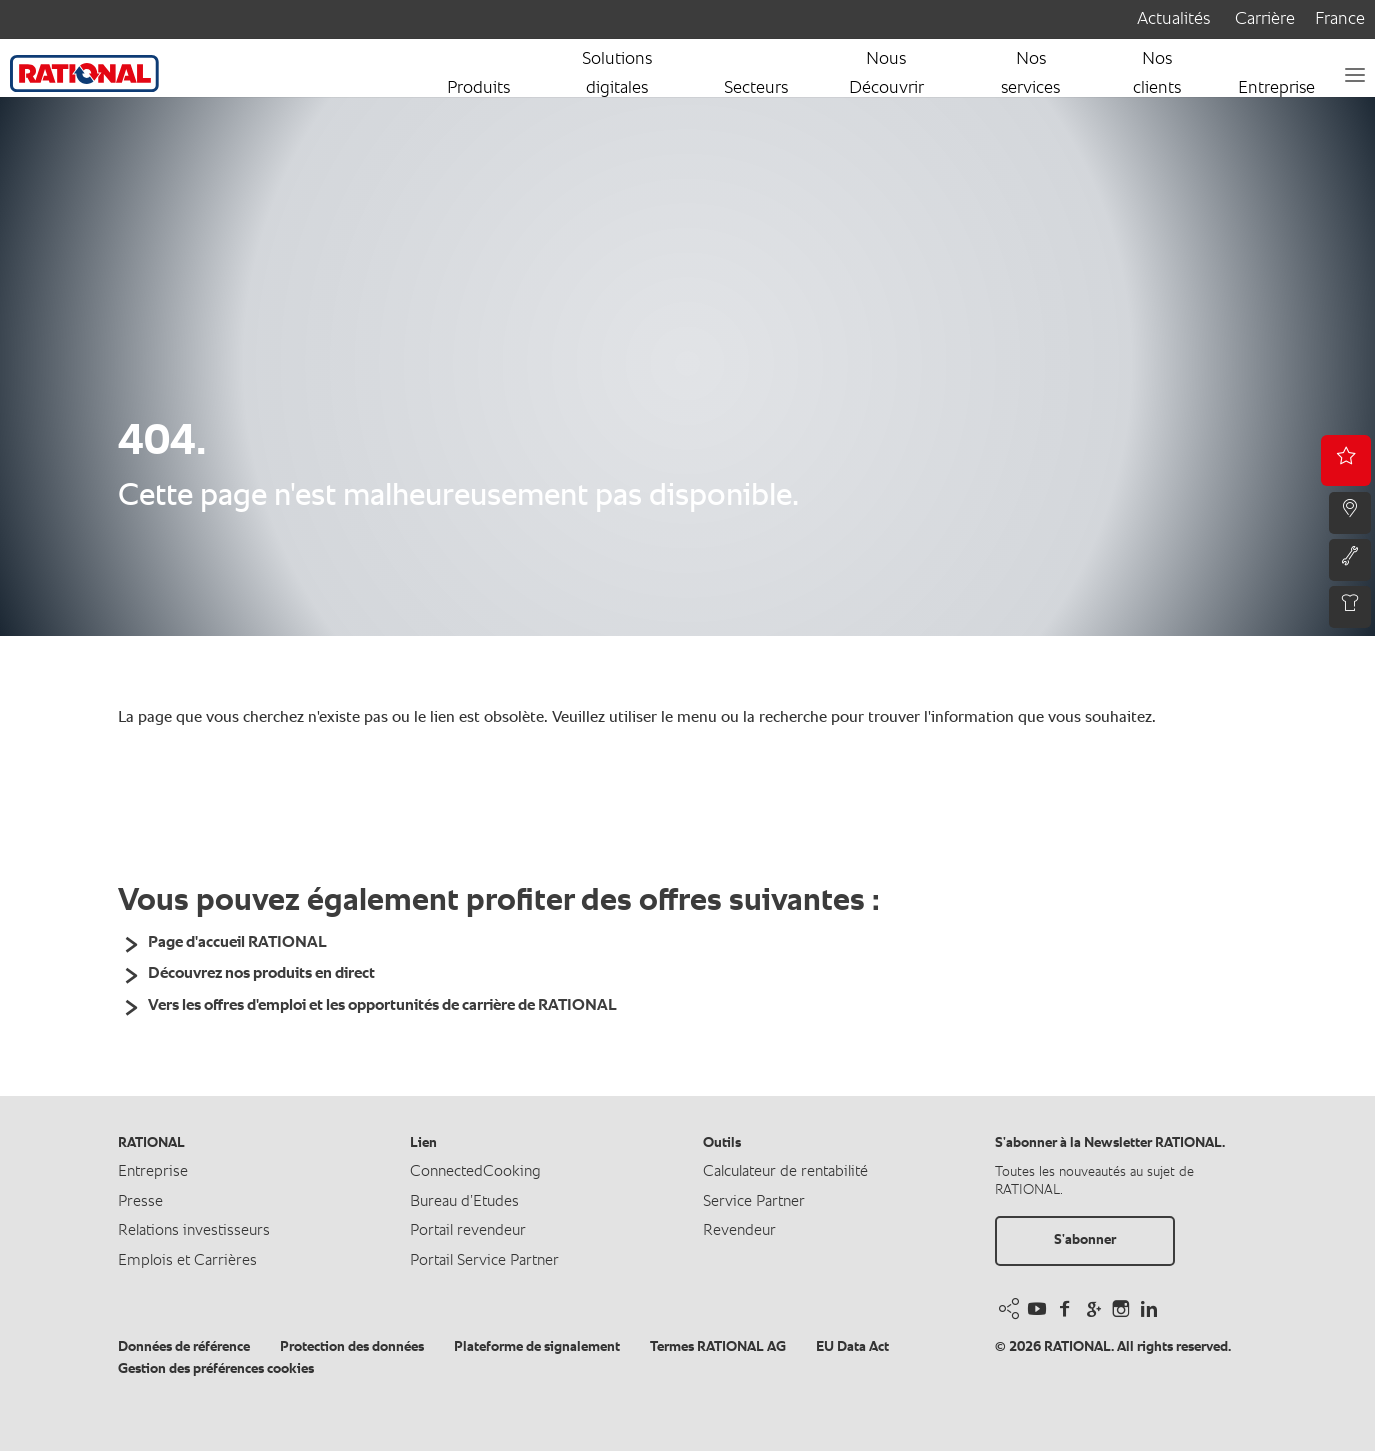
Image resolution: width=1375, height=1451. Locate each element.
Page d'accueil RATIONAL (237, 943)
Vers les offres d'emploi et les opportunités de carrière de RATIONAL (382, 1006)
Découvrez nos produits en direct (261, 974)
